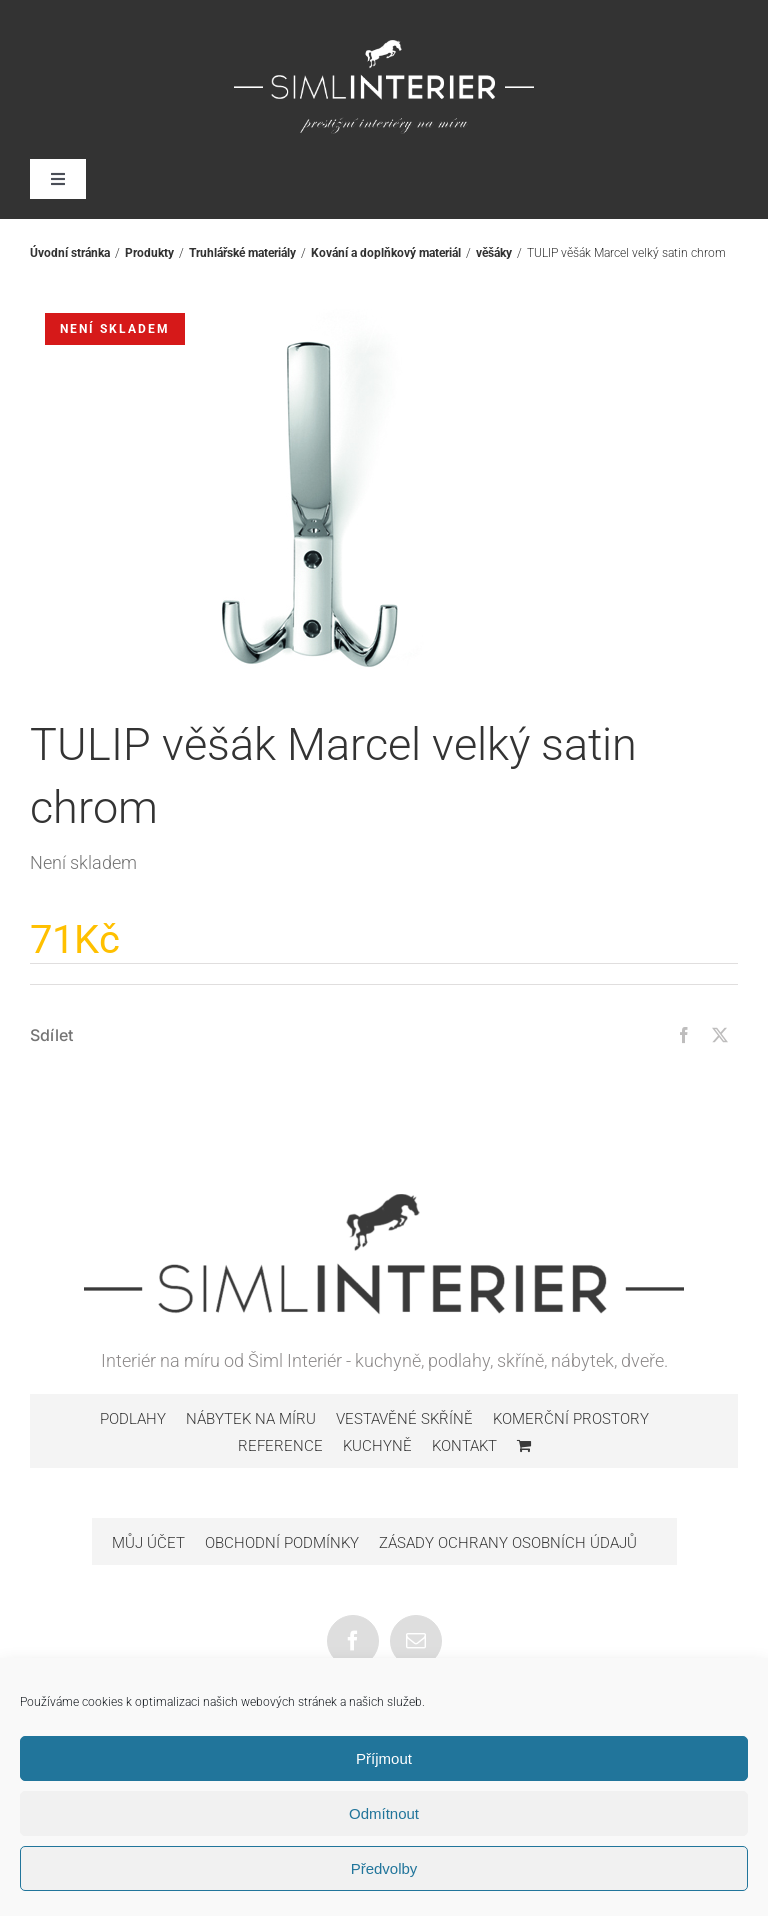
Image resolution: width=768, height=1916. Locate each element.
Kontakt (464, 1446)
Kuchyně (377, 1446)
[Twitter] (720, 1035)
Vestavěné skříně (404, 1419)
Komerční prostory (571, 1419)
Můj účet (148, 1543)
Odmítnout (384, 1813)
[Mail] (416, 1641)
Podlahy (133, 1419)
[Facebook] (684, 1035)
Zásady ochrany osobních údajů (508, 1543)
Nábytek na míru (251, 1419)
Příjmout (384, 1758)
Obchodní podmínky (282, 1543)
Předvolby (384, 1868)
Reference (280, 1446)
